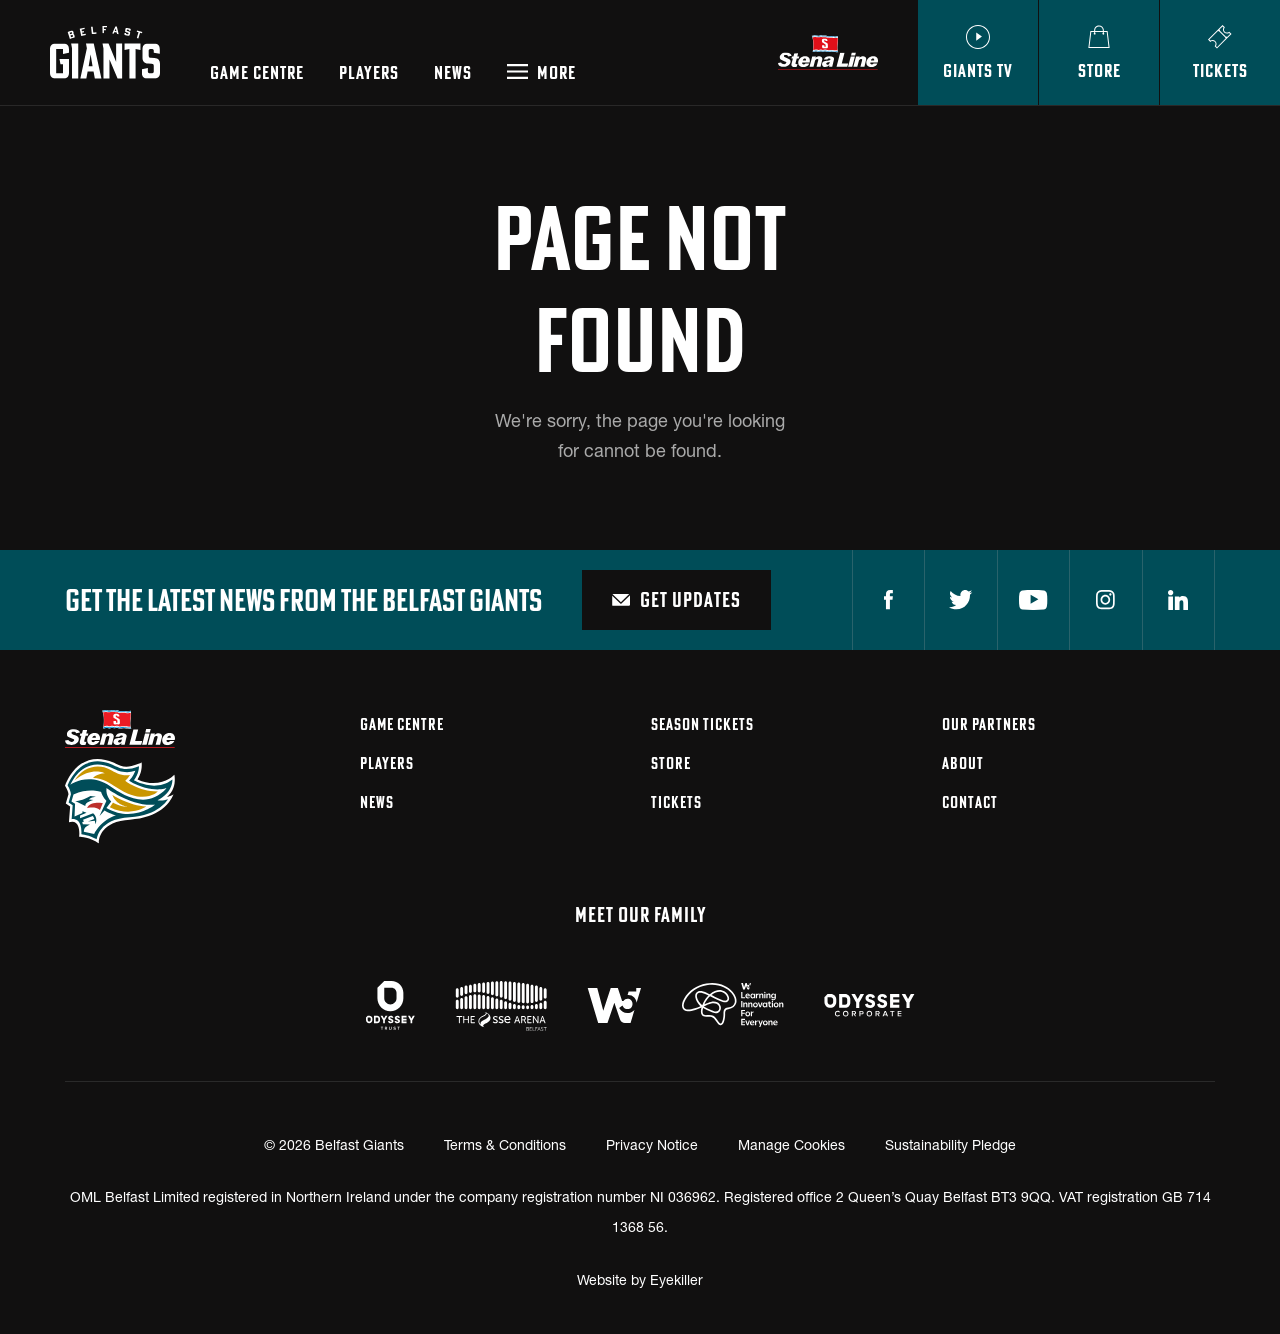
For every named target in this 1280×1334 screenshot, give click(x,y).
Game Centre (257, 73)
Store (671, 763)
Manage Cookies (791, 1144)
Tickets (676, 802)
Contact (970, 802)
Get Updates (676, 599)
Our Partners (989, 724)
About (963, 763)
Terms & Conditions (505, 1144)
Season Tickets (702, 724)
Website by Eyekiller (640, 1279)
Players (369, 73)
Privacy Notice (652, 1144)
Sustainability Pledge (950, 1144)
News (453, 73)
